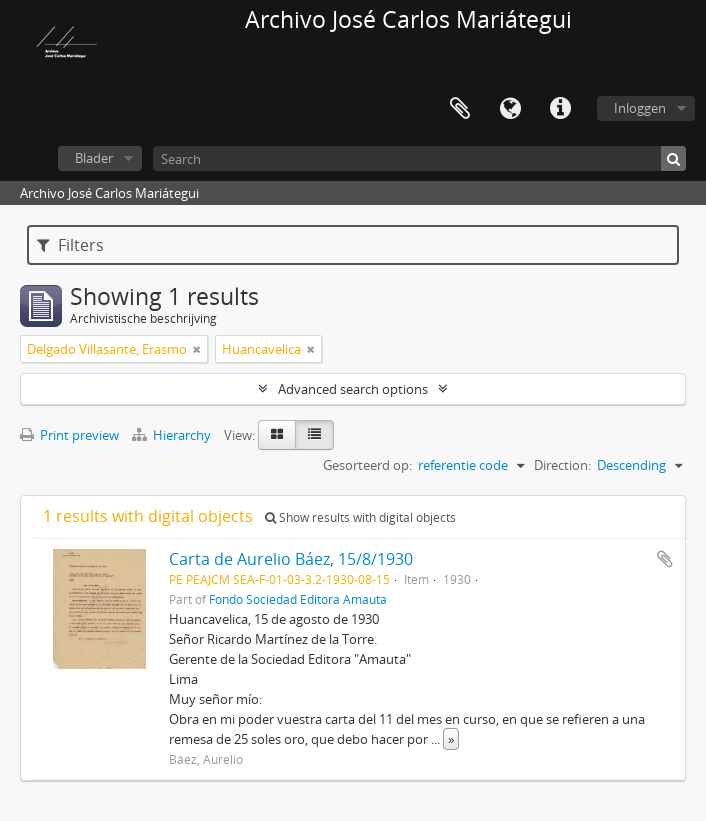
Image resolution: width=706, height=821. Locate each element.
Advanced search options (353, 389)
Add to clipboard (665, 559)
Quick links (560, 109)
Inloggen (640, 108)
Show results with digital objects (360, 517)
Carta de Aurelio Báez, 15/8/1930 (291, 559)
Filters (70, 245)
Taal (510, 109)
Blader (94, 158)
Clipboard (460, 109)
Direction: (562, 465)
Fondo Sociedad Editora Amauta (298, 599)
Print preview (69, 435)
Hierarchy (173, 435)
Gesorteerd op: (367, 465)
